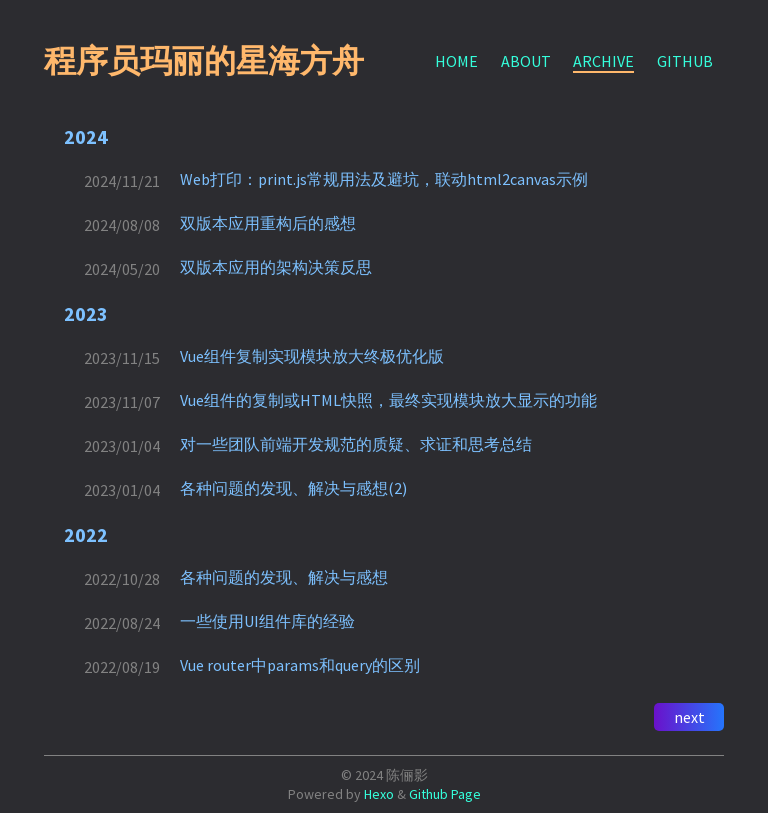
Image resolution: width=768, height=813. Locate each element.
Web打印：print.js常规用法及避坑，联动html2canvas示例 (384, 179)
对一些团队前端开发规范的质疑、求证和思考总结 (356, 444)
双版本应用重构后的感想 (268, 223)
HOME (456, 61)
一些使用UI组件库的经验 (267, 621)
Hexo (379, 794)
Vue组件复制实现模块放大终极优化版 (312, 356)
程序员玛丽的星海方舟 (204, 61)
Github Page (445, 794)
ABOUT (526, 61)
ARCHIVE (603, 61)
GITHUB (685, 61)
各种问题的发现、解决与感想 (284, 577)
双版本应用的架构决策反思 (276, 267)
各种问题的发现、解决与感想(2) (293, 488)
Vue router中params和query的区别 (300, 665)
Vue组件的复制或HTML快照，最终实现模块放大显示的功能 (388, 400)
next (689, 717)
